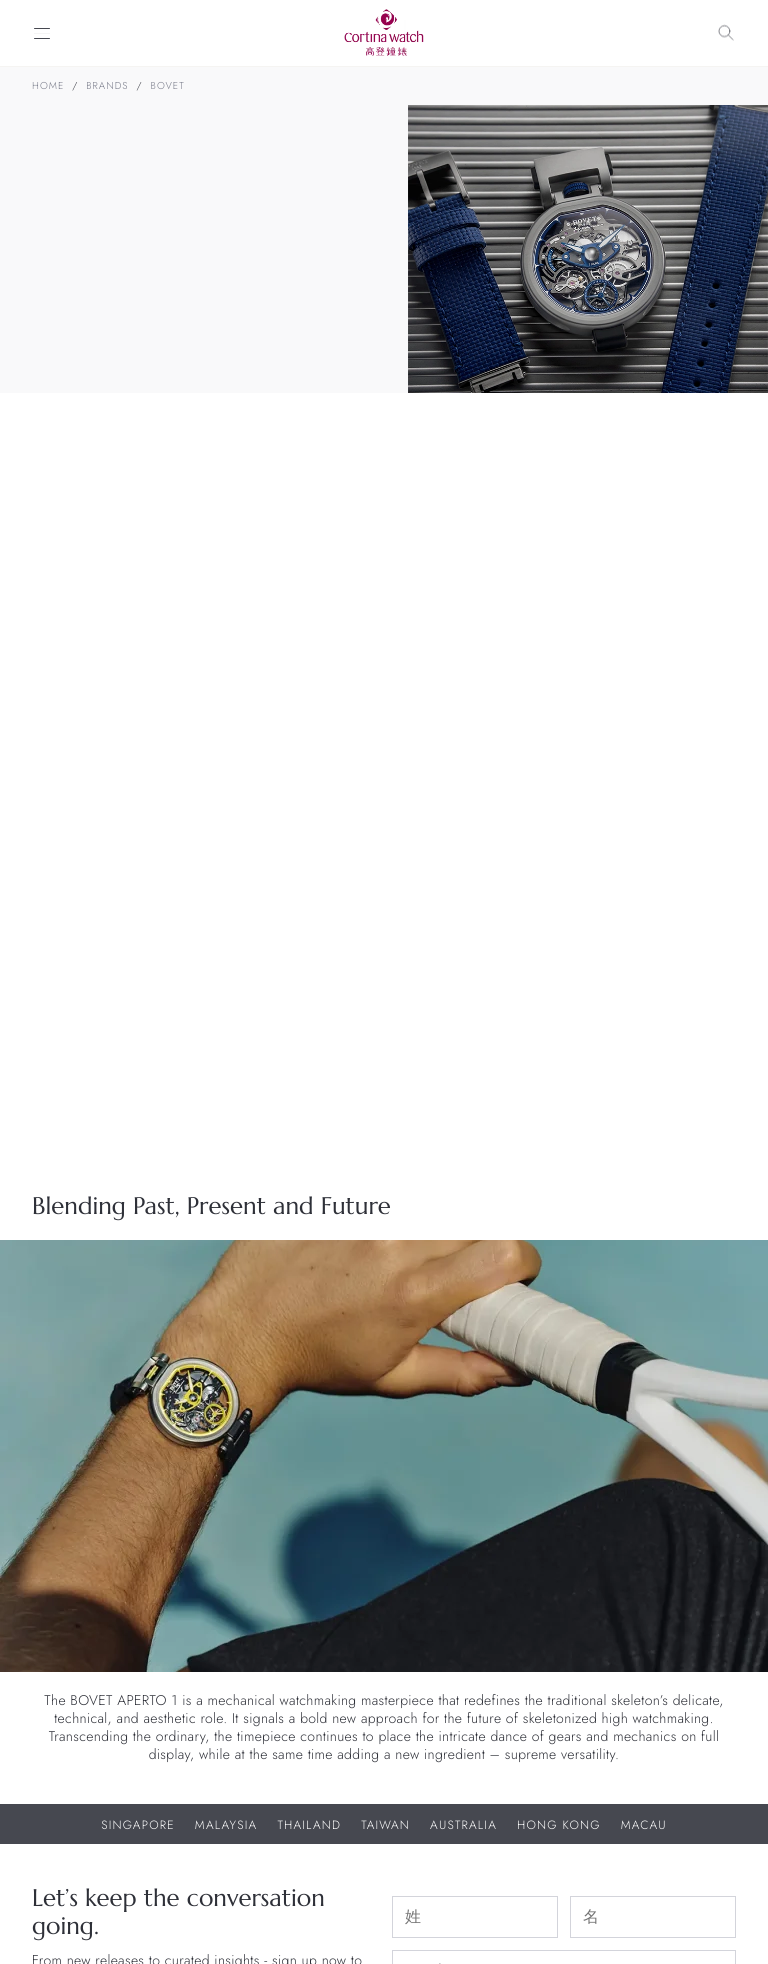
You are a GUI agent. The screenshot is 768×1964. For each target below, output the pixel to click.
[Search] (726, 33)
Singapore (138, 1825)
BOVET (168, 86)
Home (48, 86)
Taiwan (385, 1825)
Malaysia (226, 1825)
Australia (463, 1825)
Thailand (309, 1825)
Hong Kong (559, 1825)
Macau (644, 1825)
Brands (107, 86)
